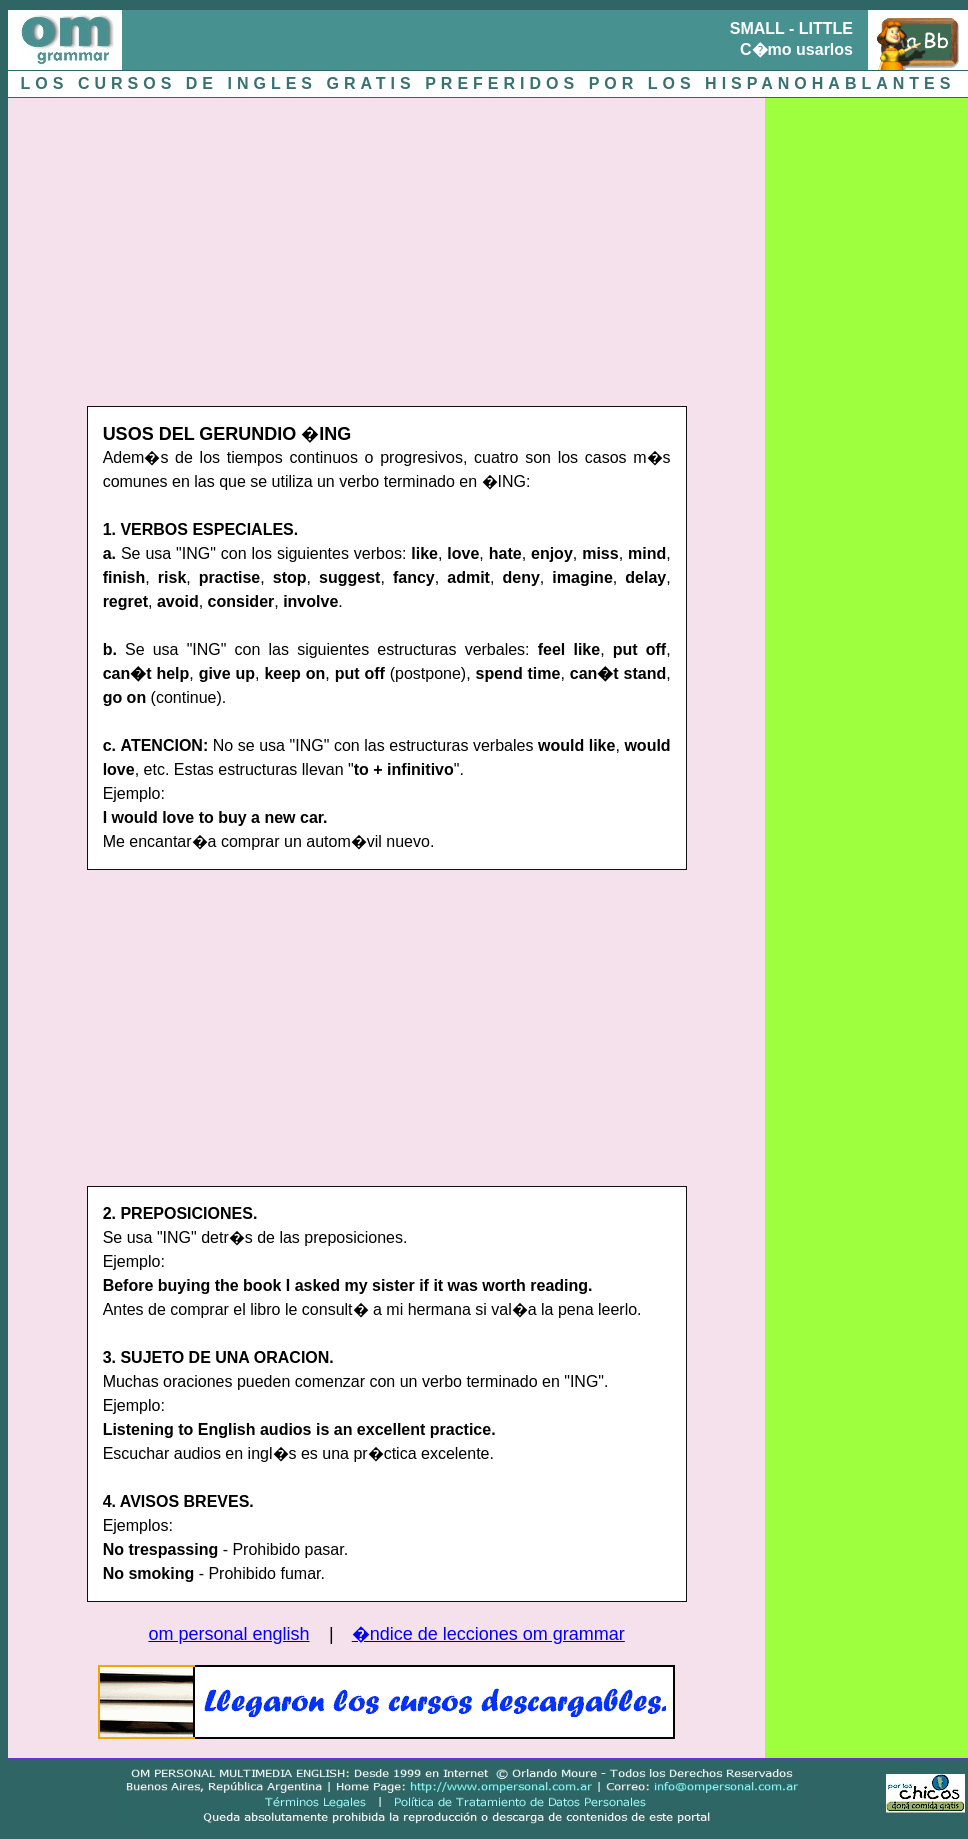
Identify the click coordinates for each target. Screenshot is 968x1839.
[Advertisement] (333, 247)
